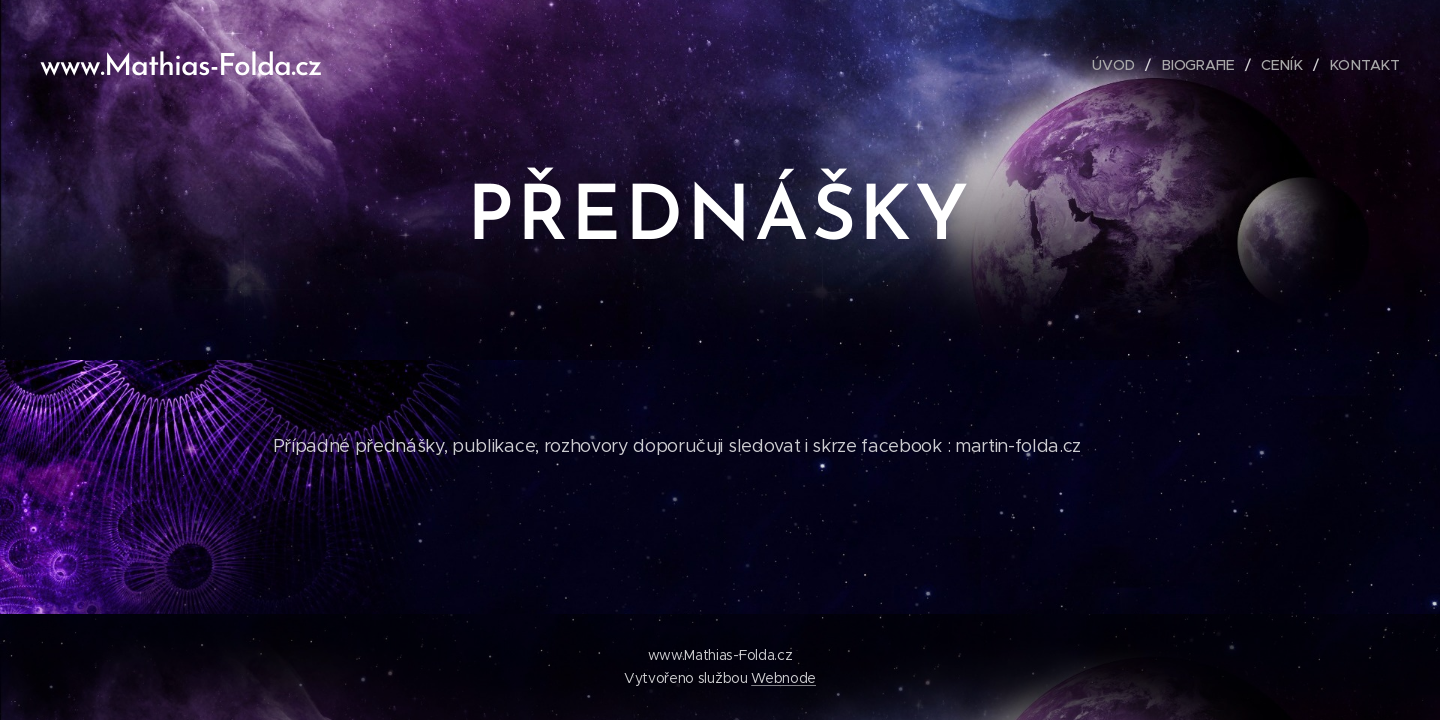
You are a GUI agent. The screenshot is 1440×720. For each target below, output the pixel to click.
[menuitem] (1123, 65)
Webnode (783, 678)
